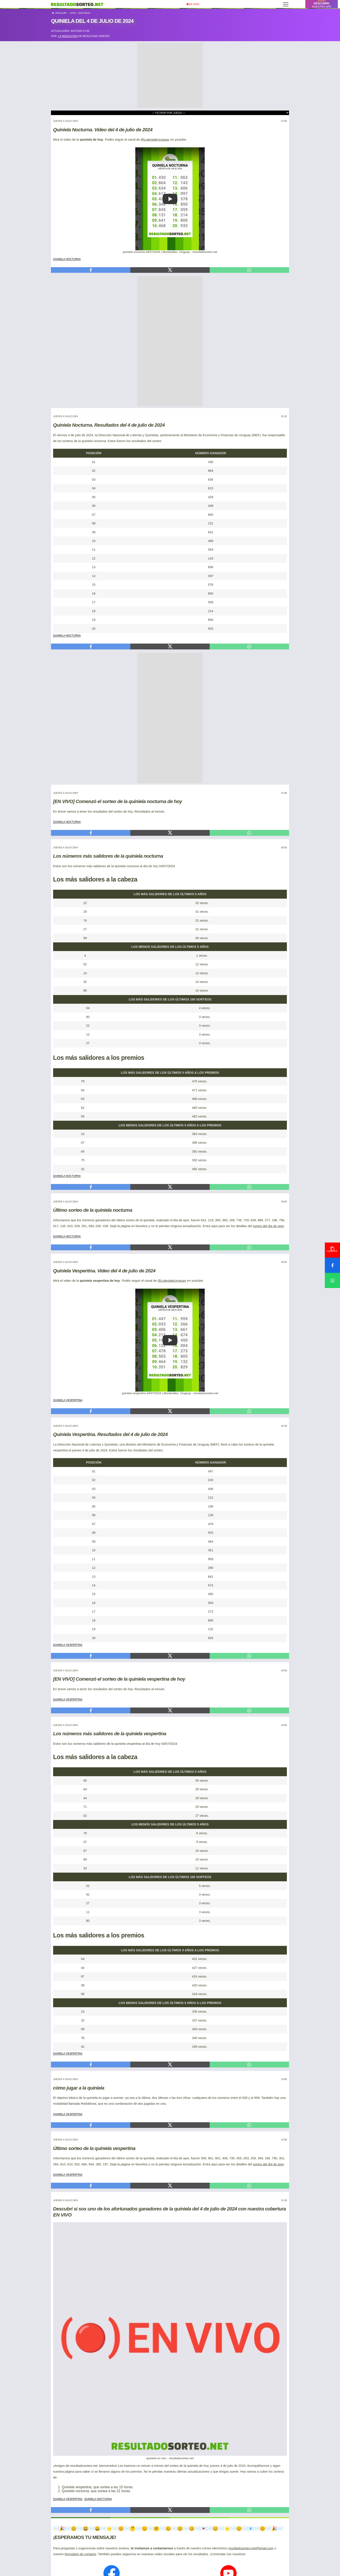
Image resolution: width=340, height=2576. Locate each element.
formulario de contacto (80, 2554)
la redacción (67, 36)
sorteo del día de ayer (268, 1226)
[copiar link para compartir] (332, 1250)
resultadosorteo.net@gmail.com (250, 2548)
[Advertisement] (170, 70)
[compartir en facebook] (332, 1265)
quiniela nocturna (67, 259)
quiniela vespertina (67, 1400)
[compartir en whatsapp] (332, 1280)
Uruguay (59, 13)
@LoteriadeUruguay (155, 139)
